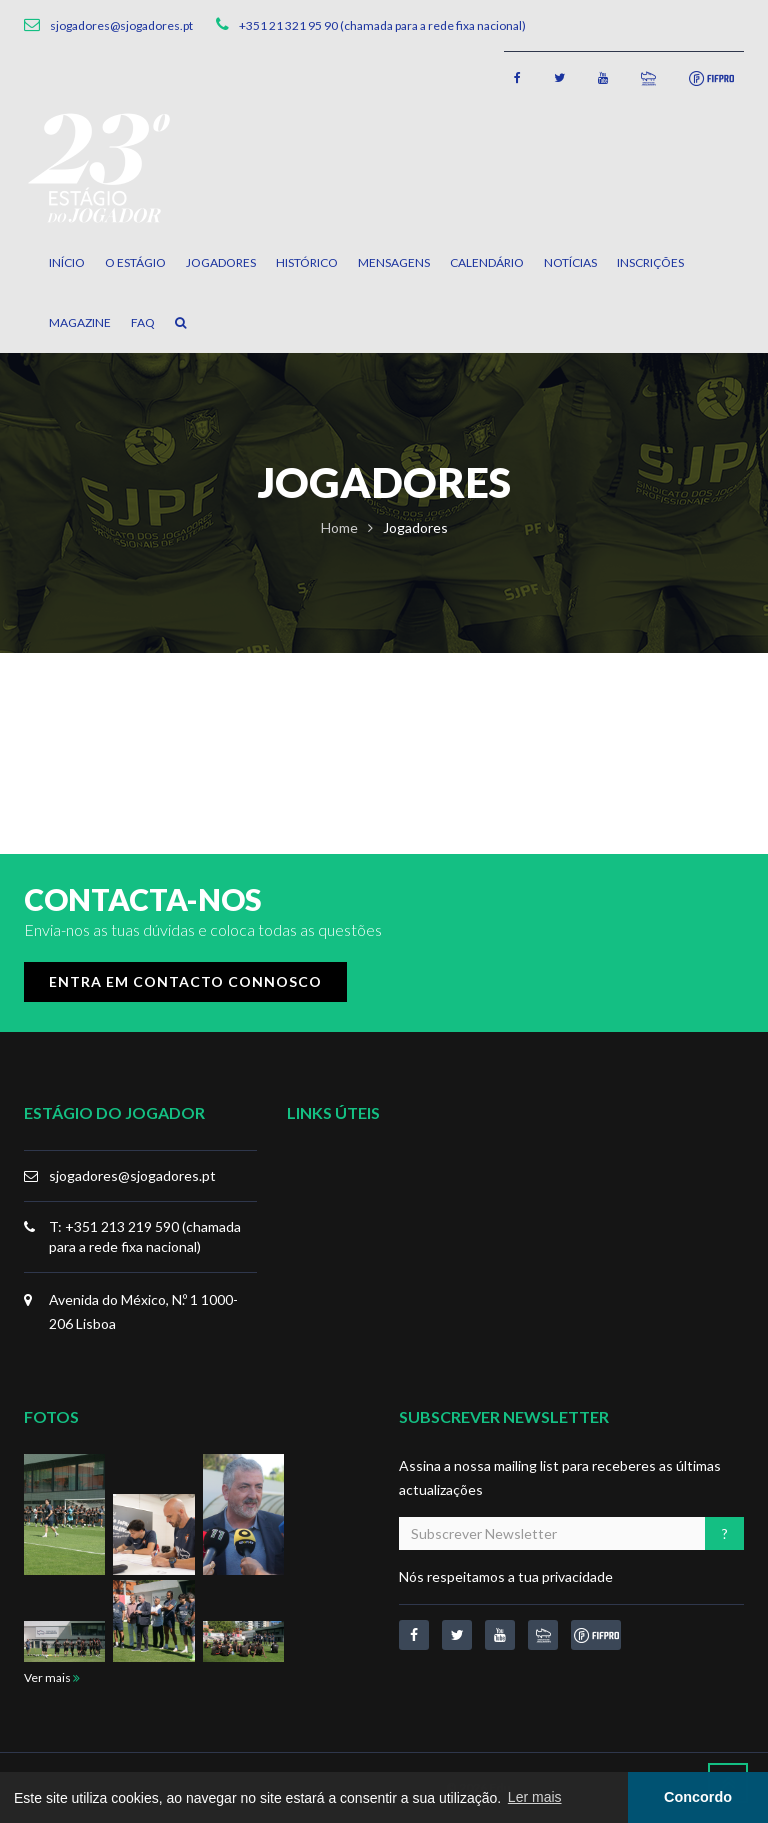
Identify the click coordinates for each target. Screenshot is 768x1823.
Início (67, 262)
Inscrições (650, 262)
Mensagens (394, 262)
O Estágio (135, 262)
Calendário (487, 262)
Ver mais (52, 1677)
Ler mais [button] (535, 1797)
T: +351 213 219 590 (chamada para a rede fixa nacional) (145, 1236)
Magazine (80, 322)
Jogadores (221, 262)
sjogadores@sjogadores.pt (132, 1175)
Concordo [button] (698, 1797)
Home (339, 527)
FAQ (143, 322)
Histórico (307, 262)
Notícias (570, 262)
